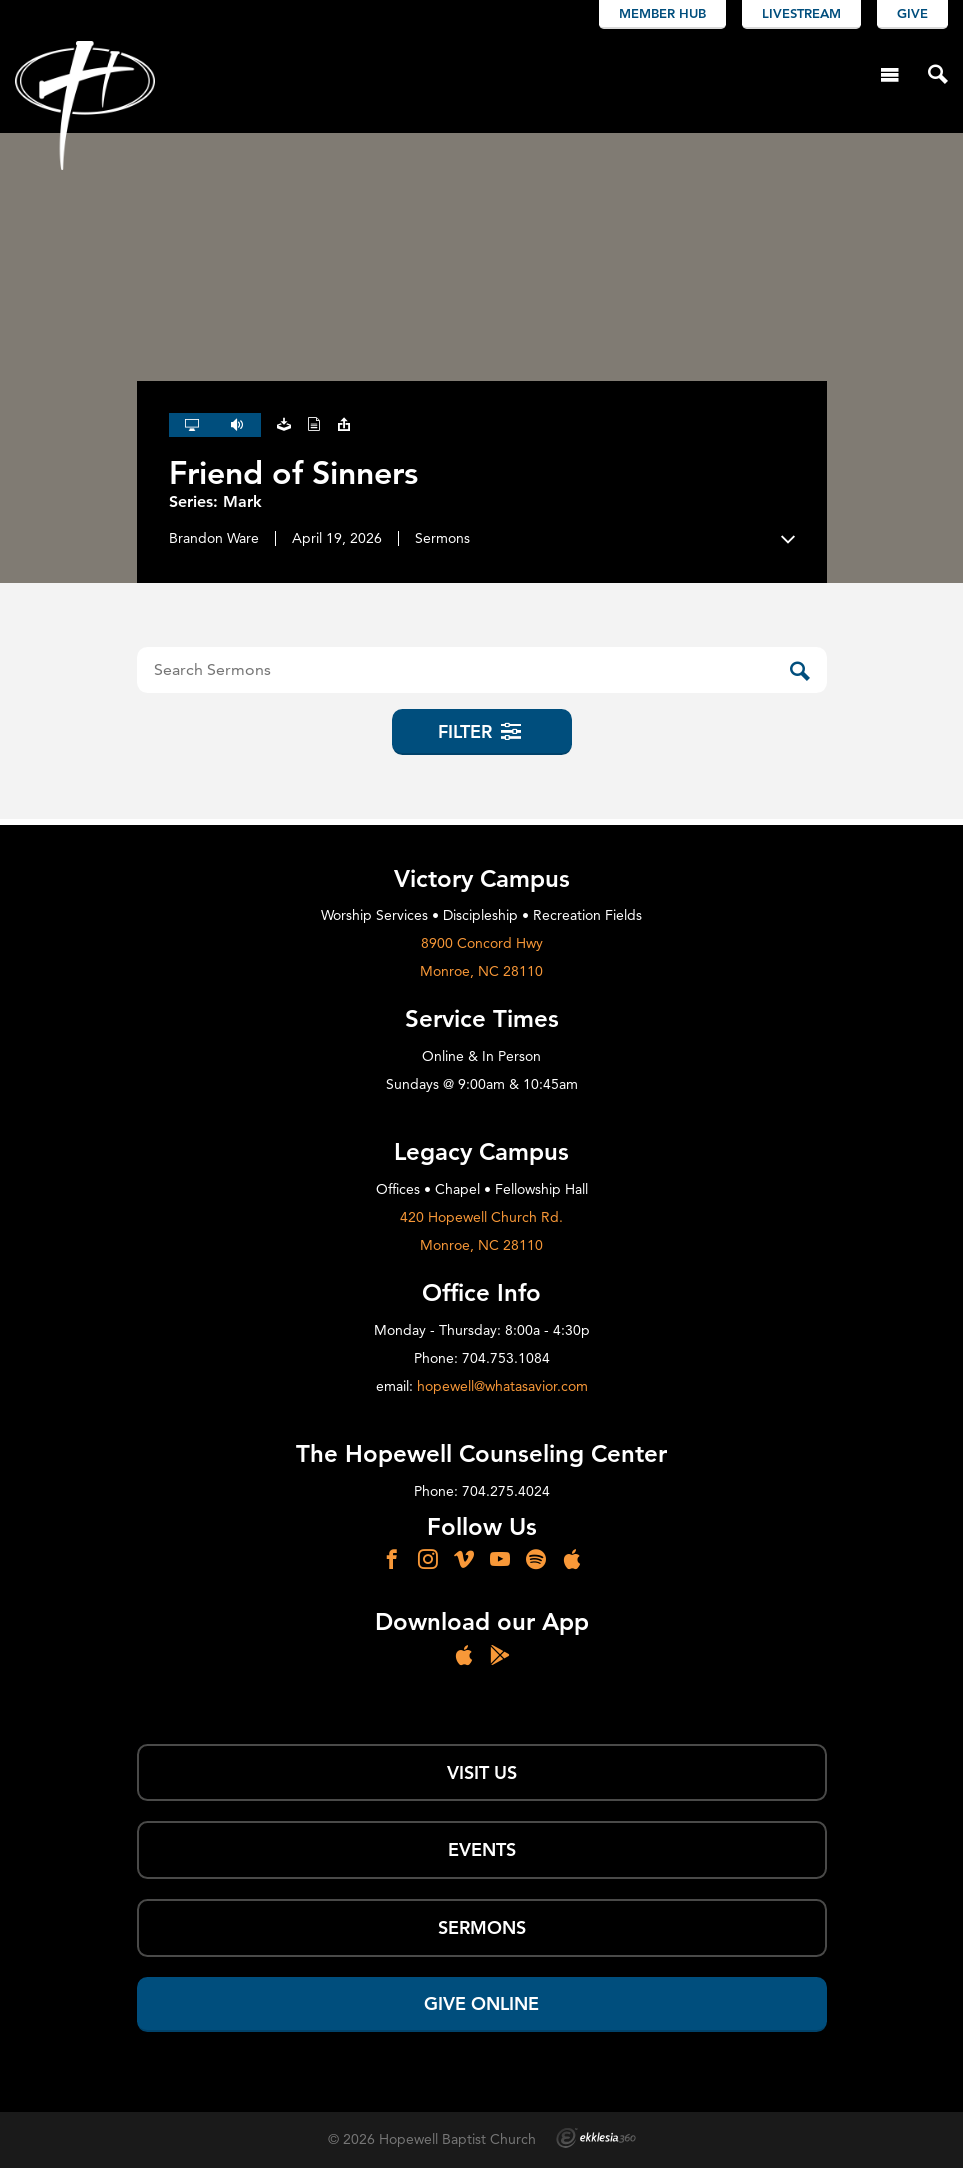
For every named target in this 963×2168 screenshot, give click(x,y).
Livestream (801, 13)
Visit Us (482, 1772)
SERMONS (482, 1927)
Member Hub (662, 13)
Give (912, 13)
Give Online (481, 2003)
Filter (480, 731)
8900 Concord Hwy (482, 943)
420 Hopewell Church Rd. (481, 1217)
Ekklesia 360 (596, 2138)
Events (482, 1849)
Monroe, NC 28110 (481, 971)
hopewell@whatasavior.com (502, 1386)
